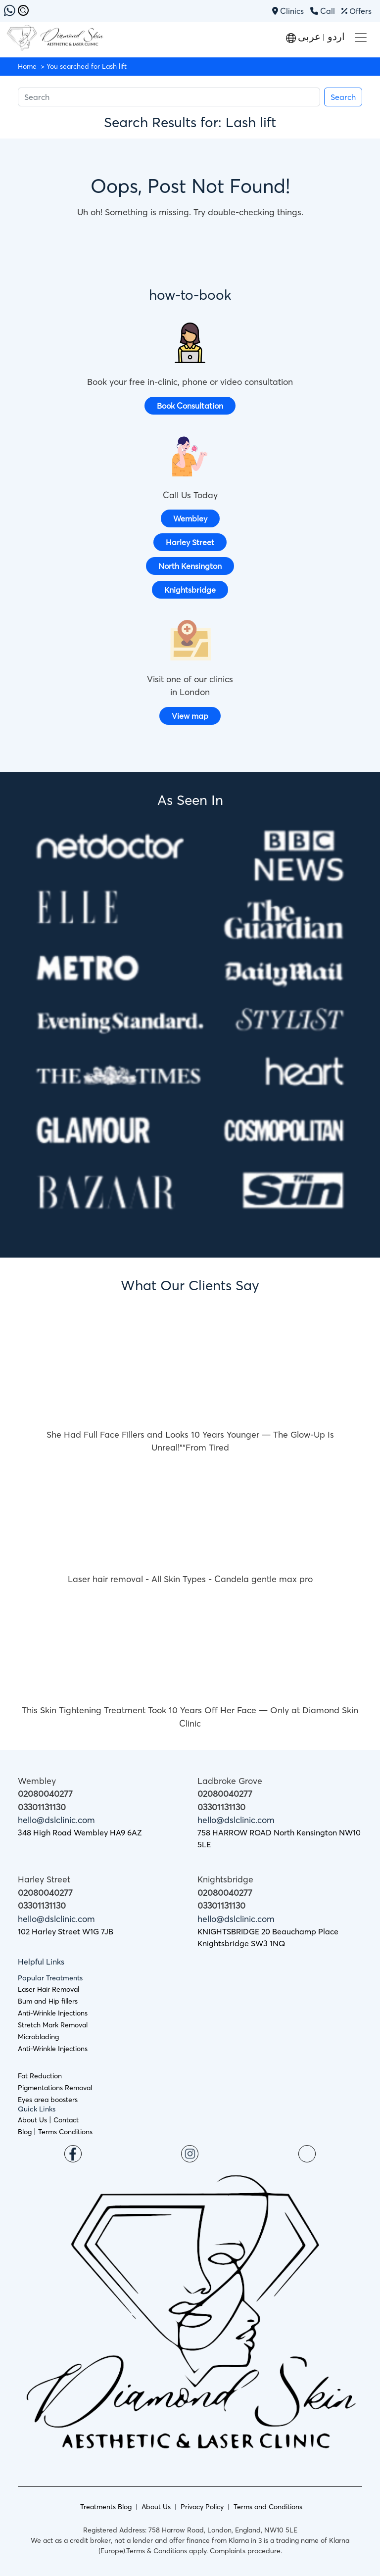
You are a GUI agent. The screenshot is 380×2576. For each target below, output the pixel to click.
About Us (32, 2119)
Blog (25, 2131)
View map (190, 716)
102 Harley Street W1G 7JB (65, 1931)
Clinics (289, 11)
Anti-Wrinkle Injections (53, 2013)
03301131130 (42, 1807)
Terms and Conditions (268, 2506)
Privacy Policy (202, 2506)
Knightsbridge (190, 590)
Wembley (190, 518)
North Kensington (190, 566)
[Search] (169, 97)
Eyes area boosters (48, 2099)
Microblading (38, 2036)
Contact (66, 2119)
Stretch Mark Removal (53, 2024)
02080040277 (45, 1793)
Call (322, 11)
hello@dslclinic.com (56, 1820)
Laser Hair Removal (48, 1989)
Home (27, 66)
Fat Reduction (40, 2075)
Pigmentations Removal (55, 2087)
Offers (356, 11)
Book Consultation (190, 406)
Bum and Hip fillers (48, 2001)
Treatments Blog (106, 2506)
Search (343, 97)
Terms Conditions (65, 2131)
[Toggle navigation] (360, 37)
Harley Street (190, 542)
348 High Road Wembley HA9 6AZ (80, 1832)
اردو (335, 36)
